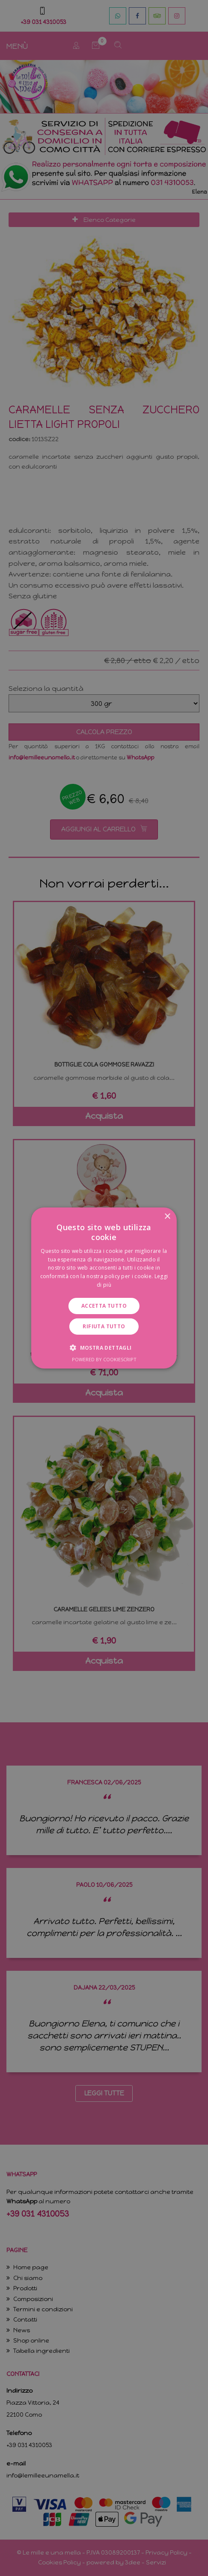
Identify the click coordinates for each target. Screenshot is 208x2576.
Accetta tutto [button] (104, 1305)
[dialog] (104, 1288)
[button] (103, 1347)
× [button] (167, 1216)
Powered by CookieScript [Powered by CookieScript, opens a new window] (104, 1359)
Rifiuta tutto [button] (104, 1326)
